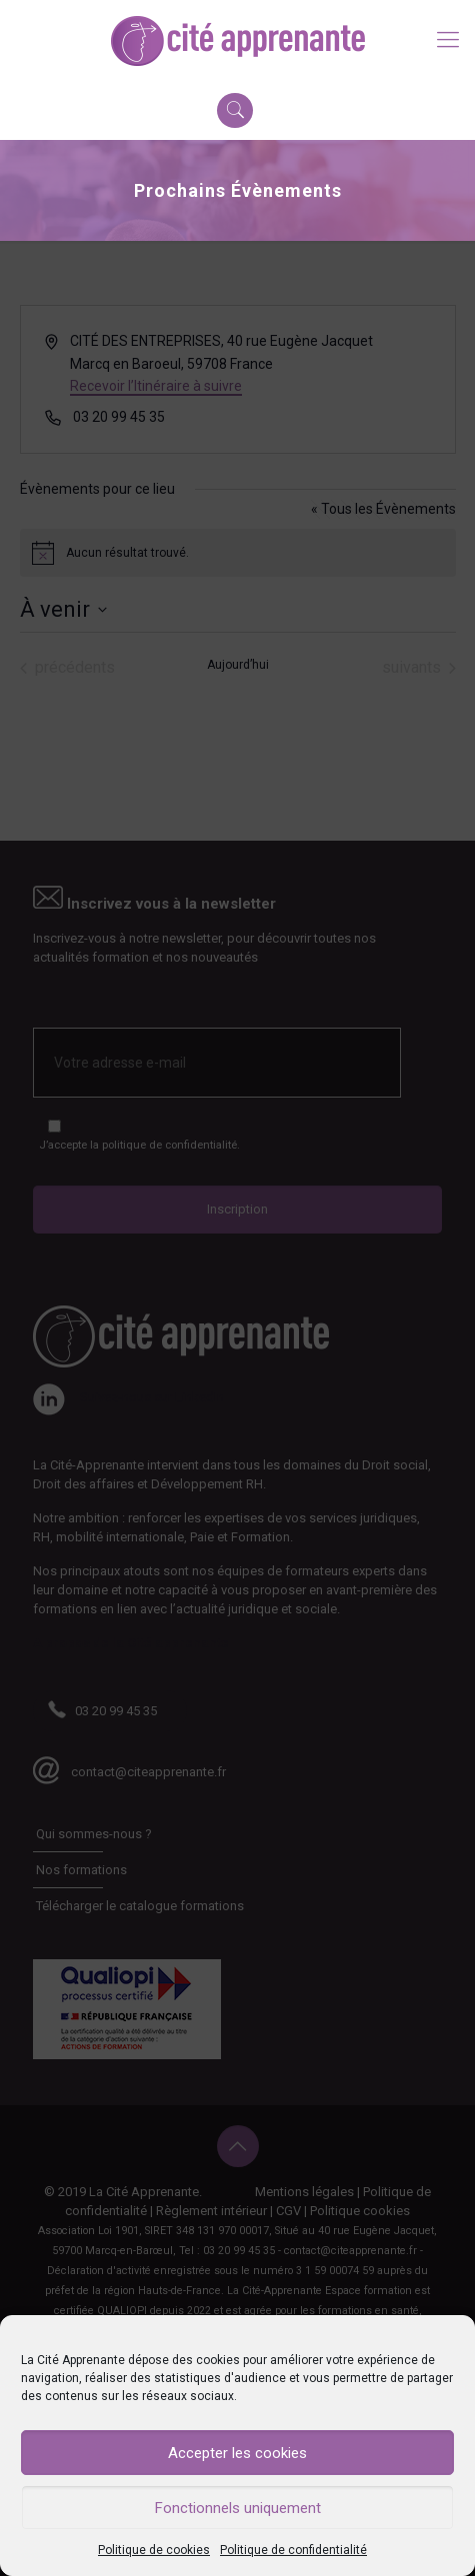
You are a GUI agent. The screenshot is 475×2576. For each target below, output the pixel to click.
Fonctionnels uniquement (238, 2508)
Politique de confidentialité (293, 2550)
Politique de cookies (154, 2550)
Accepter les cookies (237, 2453)
